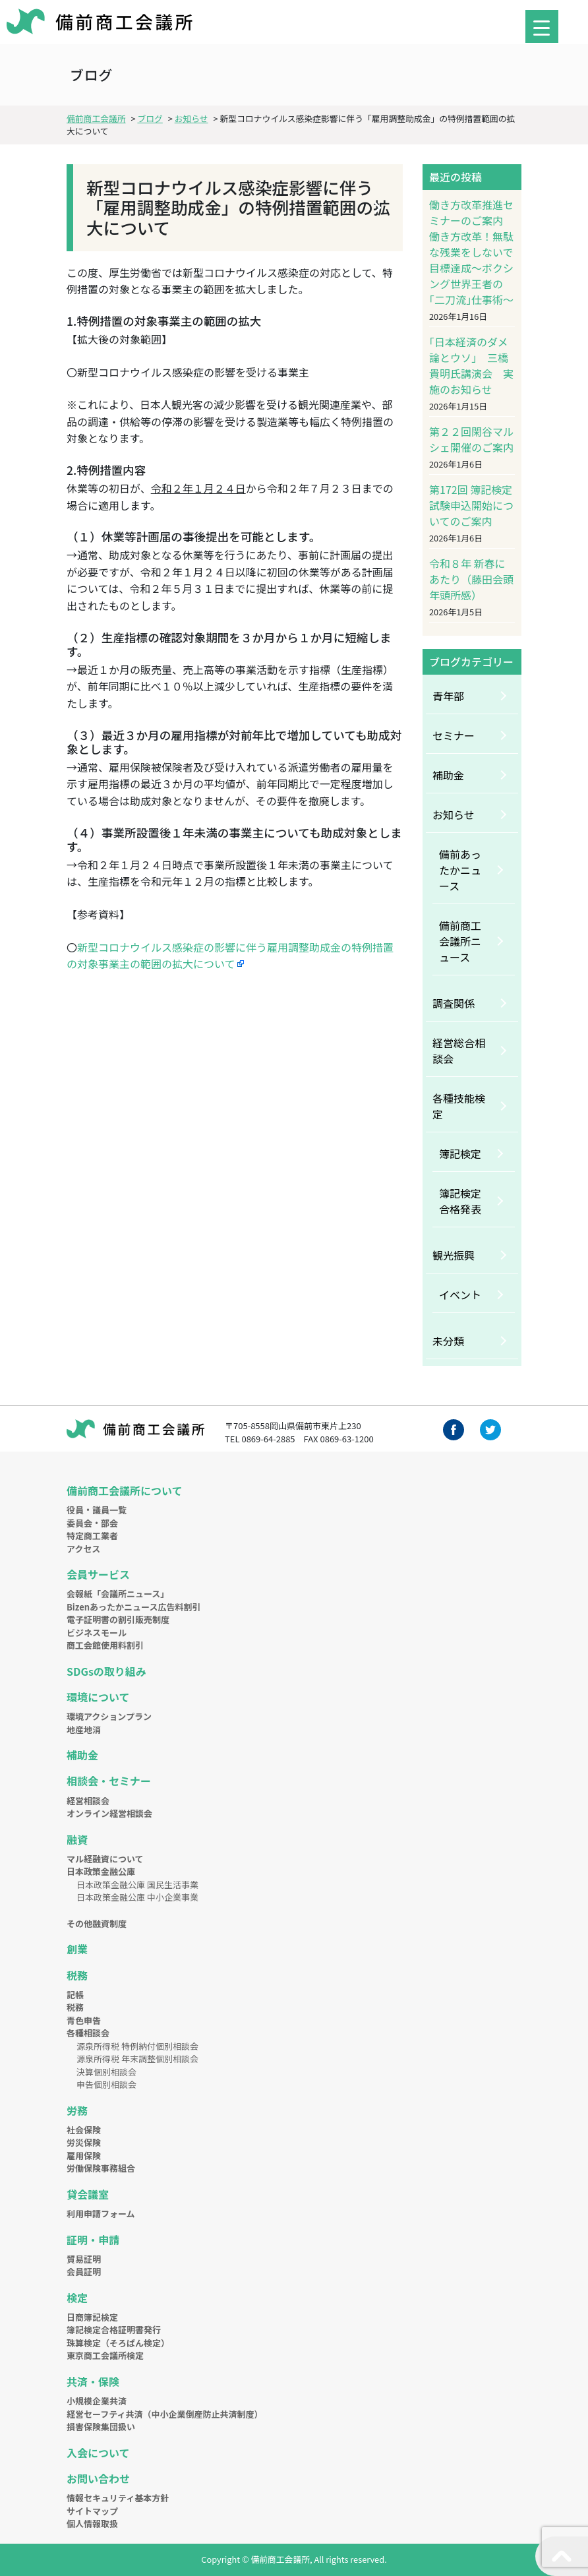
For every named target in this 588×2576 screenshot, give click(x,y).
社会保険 (84, 2130)
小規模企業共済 (97, 2401)
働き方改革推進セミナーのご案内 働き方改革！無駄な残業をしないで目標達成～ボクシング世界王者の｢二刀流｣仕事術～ (471, 252)
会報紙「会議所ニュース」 (118, 1593)
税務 (77, 1975)
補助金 (448, 775)
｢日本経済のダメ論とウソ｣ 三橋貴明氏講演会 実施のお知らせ (471, 365)
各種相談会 (88, 2033)
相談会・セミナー (109, 1781)
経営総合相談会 (458, 1050)
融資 (77, 1839)
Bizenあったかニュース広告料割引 (133, 1607)
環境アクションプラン (109, 1716)
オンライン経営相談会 (109, 1813)
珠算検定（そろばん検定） (118, 2343)
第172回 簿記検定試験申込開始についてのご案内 (471, 505)
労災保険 (84, 2142)
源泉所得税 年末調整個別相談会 (137, 2058)
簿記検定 (460, 1153)
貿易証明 (84, 2259)
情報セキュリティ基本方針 (118, 2498)
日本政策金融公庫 (101, 1871)
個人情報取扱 (92, 2523)
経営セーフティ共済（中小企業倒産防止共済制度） (164, 2414)
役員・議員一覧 (97, 1510)
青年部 (448, 696)
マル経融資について (105, 1859)
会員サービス (98, 1574)
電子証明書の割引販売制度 (118, 1619)
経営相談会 (88, 1800)
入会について (98, 2453)
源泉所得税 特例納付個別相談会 (137, 2046)
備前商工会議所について (125, 1490)
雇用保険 (84, 2155)
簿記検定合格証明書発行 (114, 2329)
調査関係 (453, 1003)
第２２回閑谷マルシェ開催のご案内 (471, 439)
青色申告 (84, 2020)
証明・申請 (93, 2240)
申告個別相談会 (106, 2084)
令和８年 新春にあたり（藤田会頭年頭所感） (471, 579)
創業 (77, 1949)
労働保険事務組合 (101, 2168)
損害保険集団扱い (101, 2426)
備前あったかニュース (460, 870)
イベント (460, 1295)
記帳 (75, 1994)
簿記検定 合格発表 (465, 1201)
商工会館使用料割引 (105, 1645)
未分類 (448, 1341)
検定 (77, 2298)
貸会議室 (88, 2194)
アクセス (83, 1549)
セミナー (453, 735)
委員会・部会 (92, 1523)
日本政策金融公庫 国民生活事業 (137, 1884)
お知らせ (453, 814)
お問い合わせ (98, 2478)
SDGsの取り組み (106, 1671)
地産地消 (84, 1729)
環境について (98, 1697)
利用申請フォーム (101, 2213)
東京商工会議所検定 (105, 2355)
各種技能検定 (458, 1106)
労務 (77, 2110)
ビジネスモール (97, 1632)
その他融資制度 (97, 1923)
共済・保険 (93, 2381)
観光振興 (453, 1255)
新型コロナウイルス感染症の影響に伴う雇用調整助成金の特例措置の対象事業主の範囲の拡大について (230, 955)
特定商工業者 (92, 1535)
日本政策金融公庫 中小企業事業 (137, 1897)
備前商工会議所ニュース (460, 941)
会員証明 (84, 2271)
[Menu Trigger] (541, 26)
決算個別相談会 (106, 2072)
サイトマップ (92, 2511)
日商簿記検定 (92, 2317)
